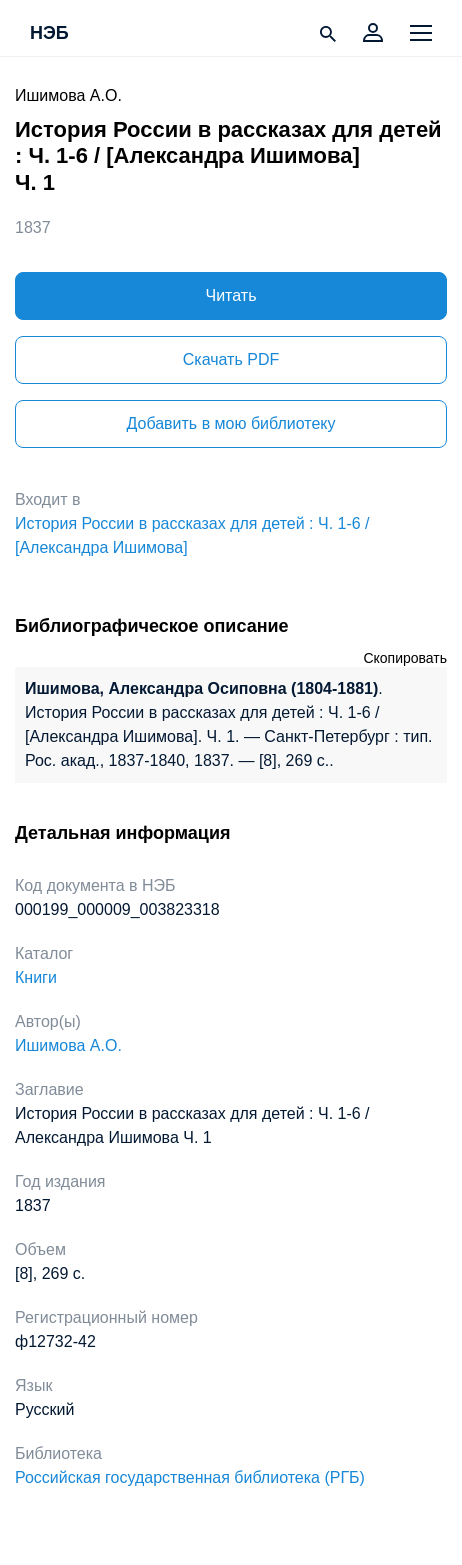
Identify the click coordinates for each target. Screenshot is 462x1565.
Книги (36, 977)
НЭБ (49, 34)
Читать (231, 295)
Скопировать (405, 658)
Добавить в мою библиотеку (230, 423)
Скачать (231, 359)
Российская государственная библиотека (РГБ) (190, 1477)
